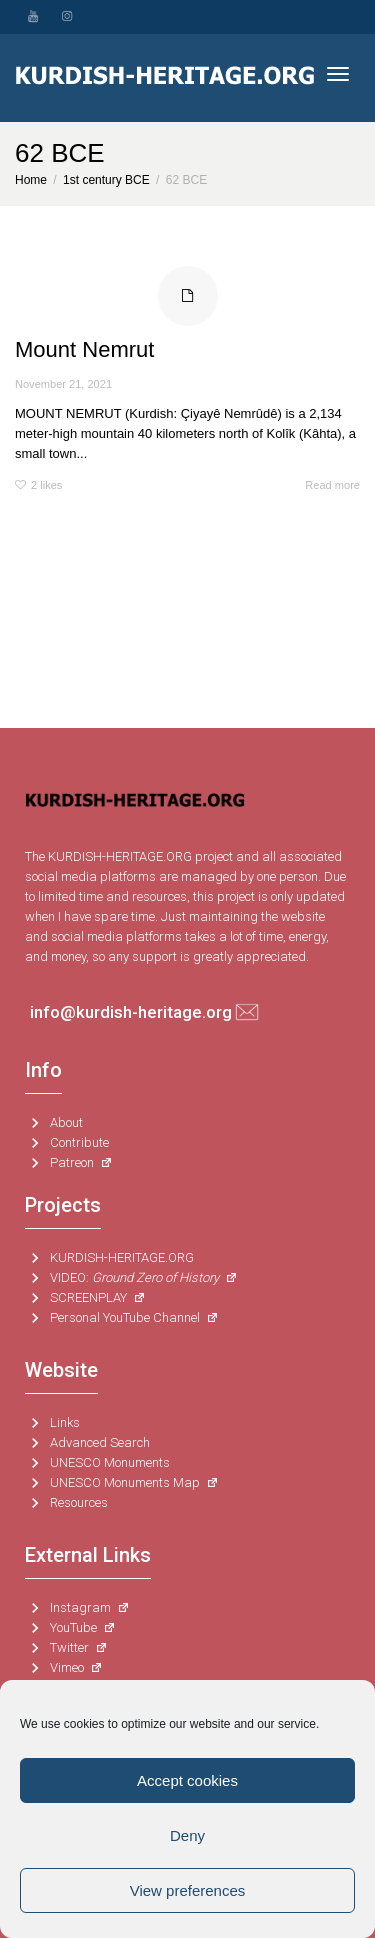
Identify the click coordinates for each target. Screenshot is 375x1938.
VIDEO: (131, 1278)
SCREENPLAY (85, 1298)
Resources (66, 1503)
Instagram (77, 1608)
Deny (187, 1835)
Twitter (66, 1648)
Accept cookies (187, 1780)
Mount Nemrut (84, 349)
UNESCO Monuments (97, 1463)
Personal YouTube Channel (122, 1318)
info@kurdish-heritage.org (131, 1012)
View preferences (188, 1890)
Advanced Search (87, 1443)
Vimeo (64, 1668)
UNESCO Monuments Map (122, 1483)
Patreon (69, 1163)
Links (52, 1423)
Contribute (67, 1143)
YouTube (70, 1628)
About (54, 1123)
